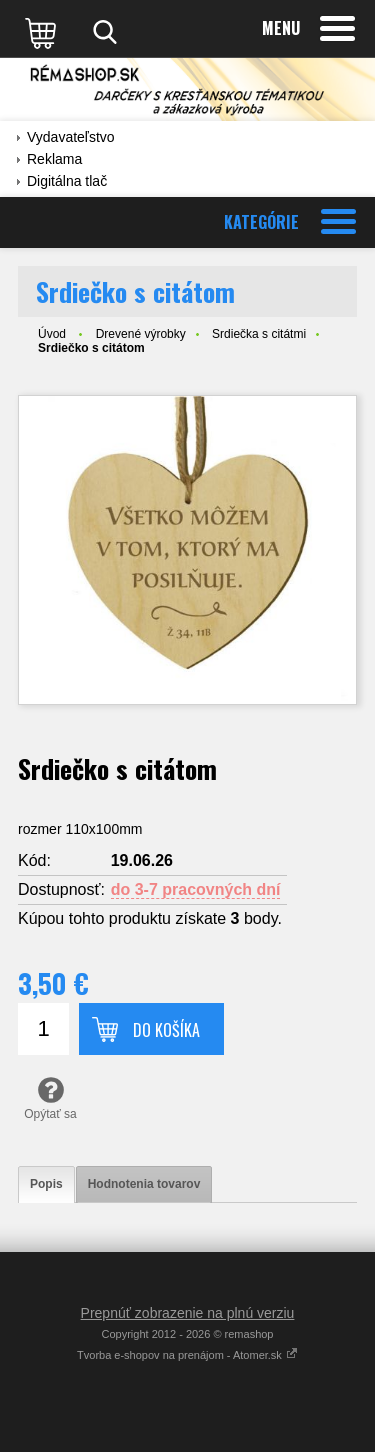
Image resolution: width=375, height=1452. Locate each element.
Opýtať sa (50, 1098)
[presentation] (46, 1184)
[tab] (46, 1184)
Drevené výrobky (141, 334)
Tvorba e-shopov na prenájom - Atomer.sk (187, 1355)
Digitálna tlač (67, 181)
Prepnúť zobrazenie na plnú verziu (188, 1313)
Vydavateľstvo (71, 137)
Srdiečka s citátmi (259, 334)
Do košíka (166, 1030)
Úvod (52, 334)
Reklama (54, 159)
